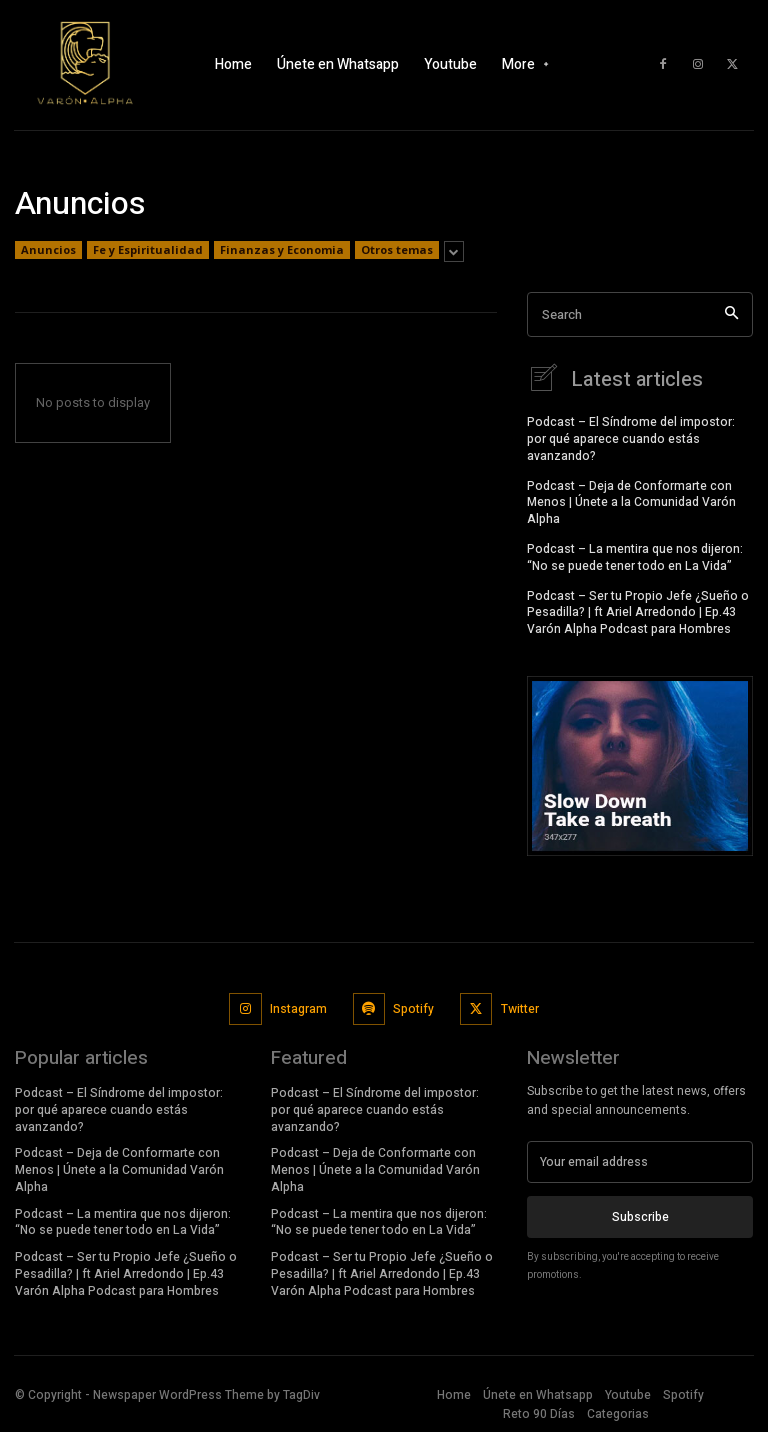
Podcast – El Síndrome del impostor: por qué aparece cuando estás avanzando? (631, 437)
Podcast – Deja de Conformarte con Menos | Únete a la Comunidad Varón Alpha (631, 501)
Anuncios (48, 250)
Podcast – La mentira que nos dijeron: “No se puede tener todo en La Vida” (635, 555)
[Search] (731, 314)
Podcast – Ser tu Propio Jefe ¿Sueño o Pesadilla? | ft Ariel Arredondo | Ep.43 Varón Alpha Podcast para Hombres (638, 611)
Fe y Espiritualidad (148, 250)
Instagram (298, 1007)
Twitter (520, 1007)
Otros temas (397, 250)
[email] (640, 1160)
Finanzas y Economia (282, 250)
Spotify (413, 1007)
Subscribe (640, 1214)
